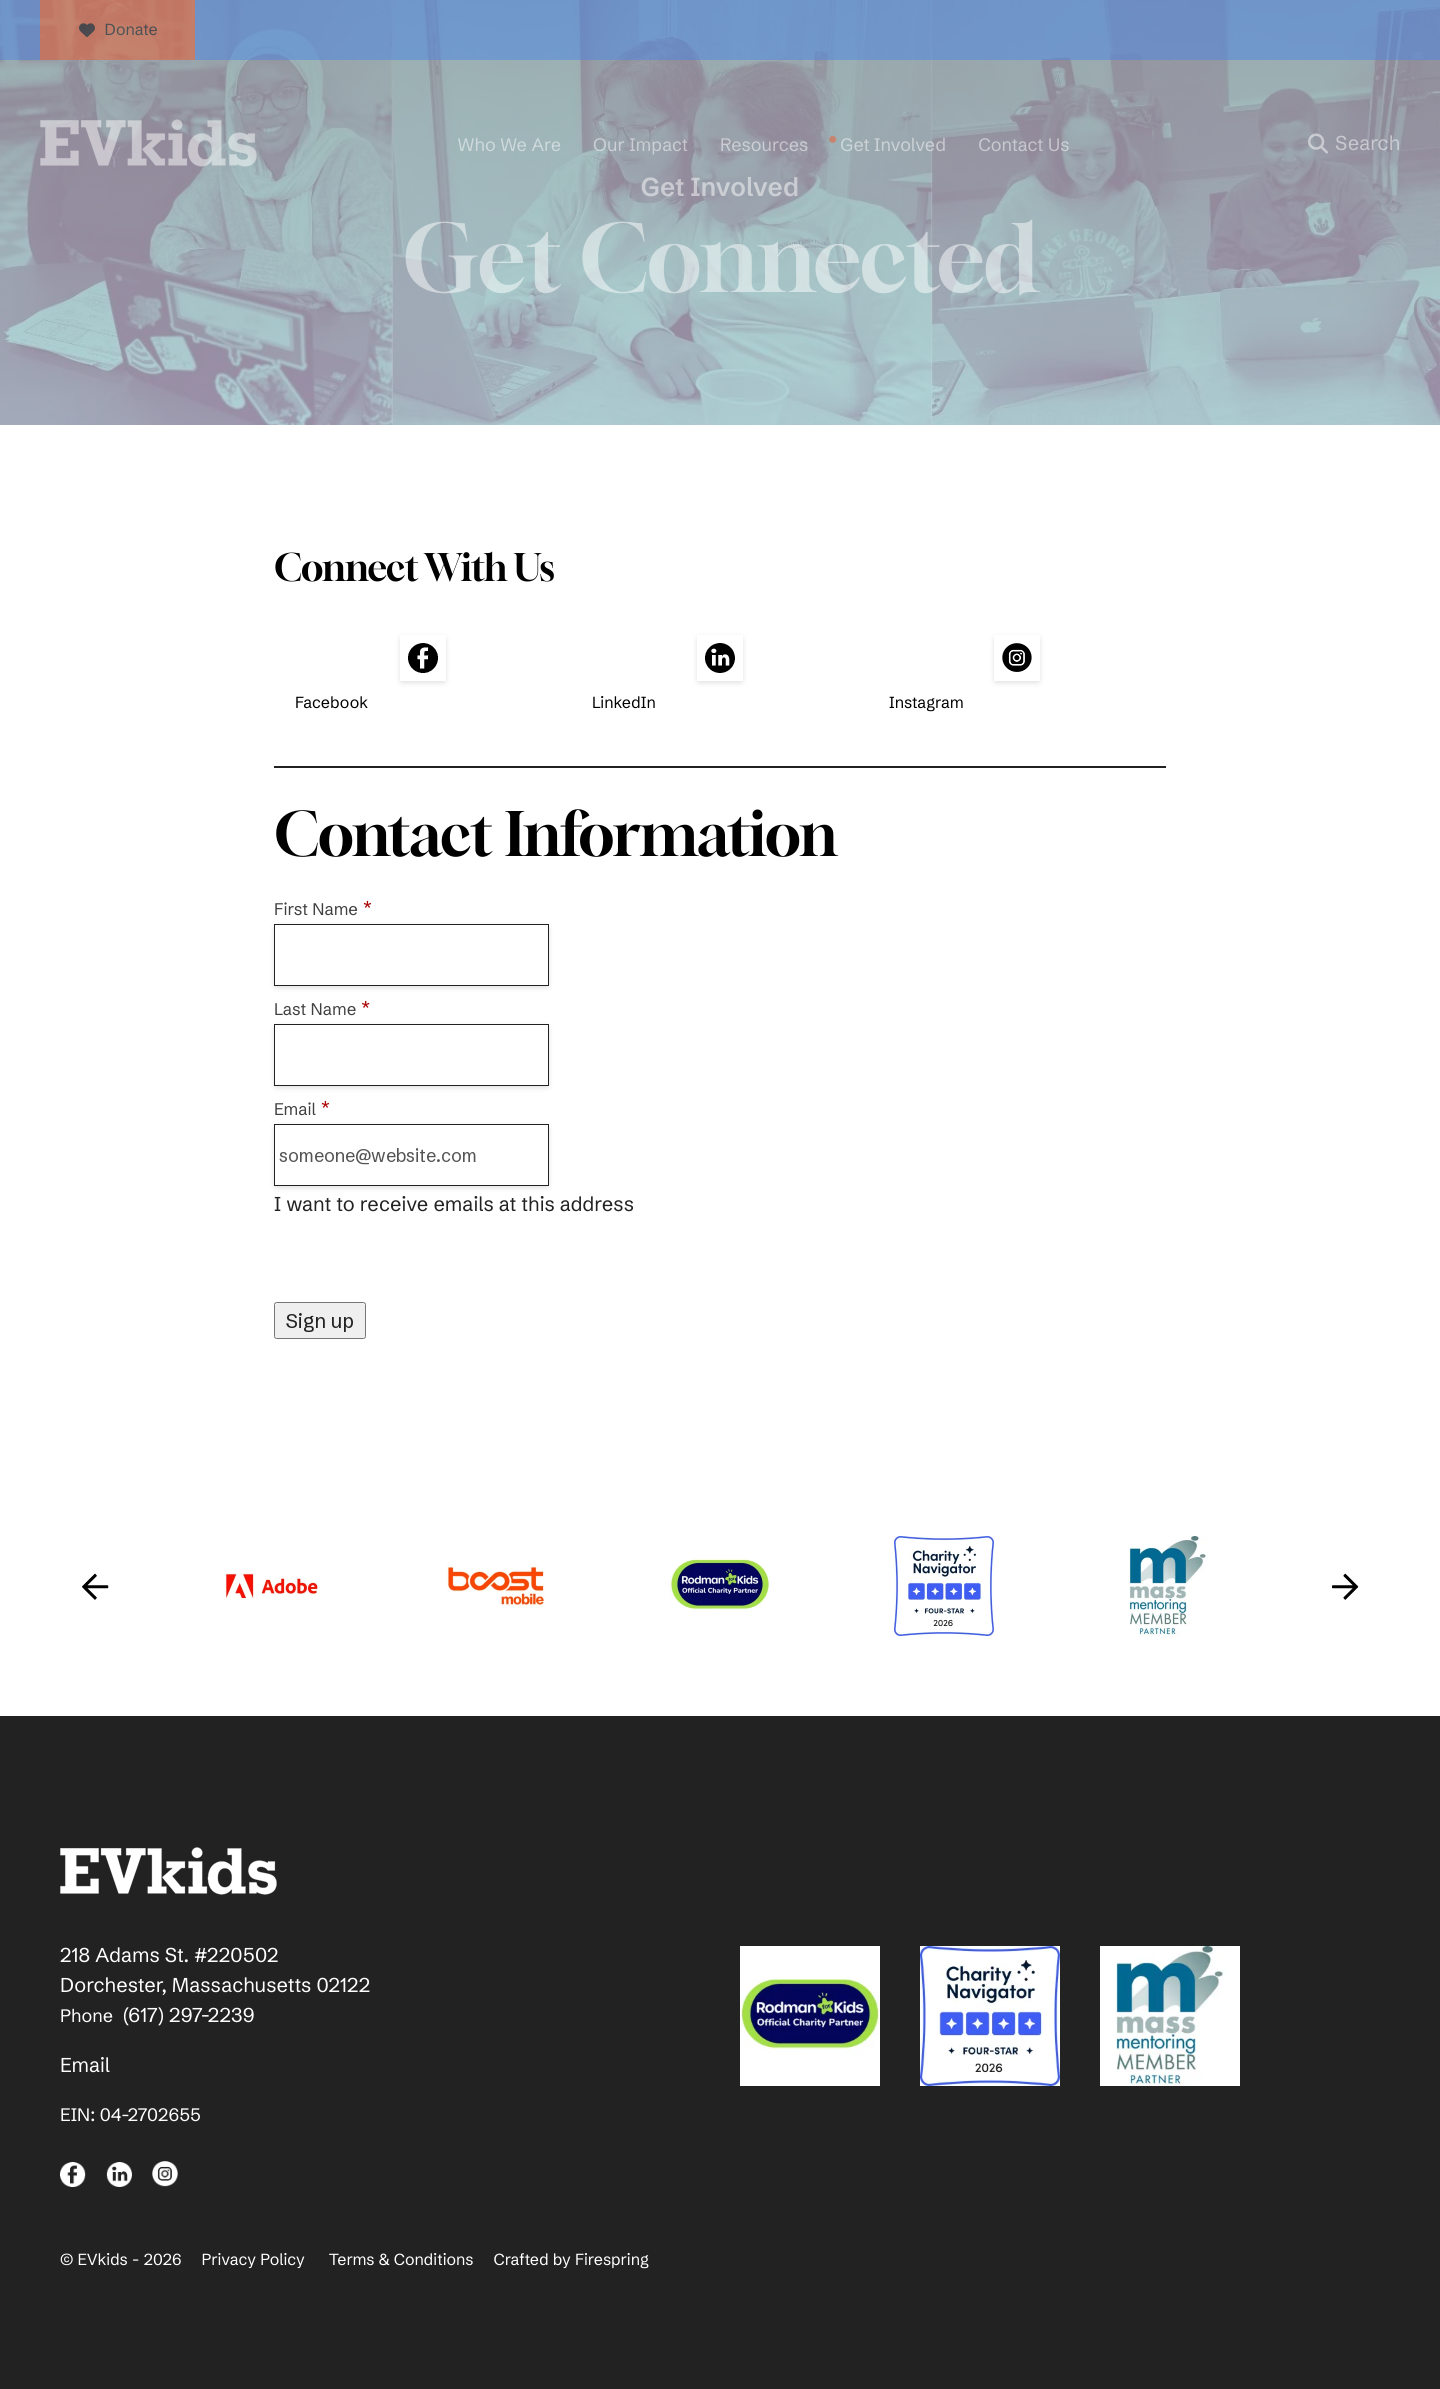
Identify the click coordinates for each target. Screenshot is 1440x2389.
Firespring (612, 2260)
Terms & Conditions (401, 2260)
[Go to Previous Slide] (95, 1586)
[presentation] (426, 1263)
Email (85, 2065)
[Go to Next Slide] (1345, 1586)
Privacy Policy (252, 2260)
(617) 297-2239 (189, 2015)
